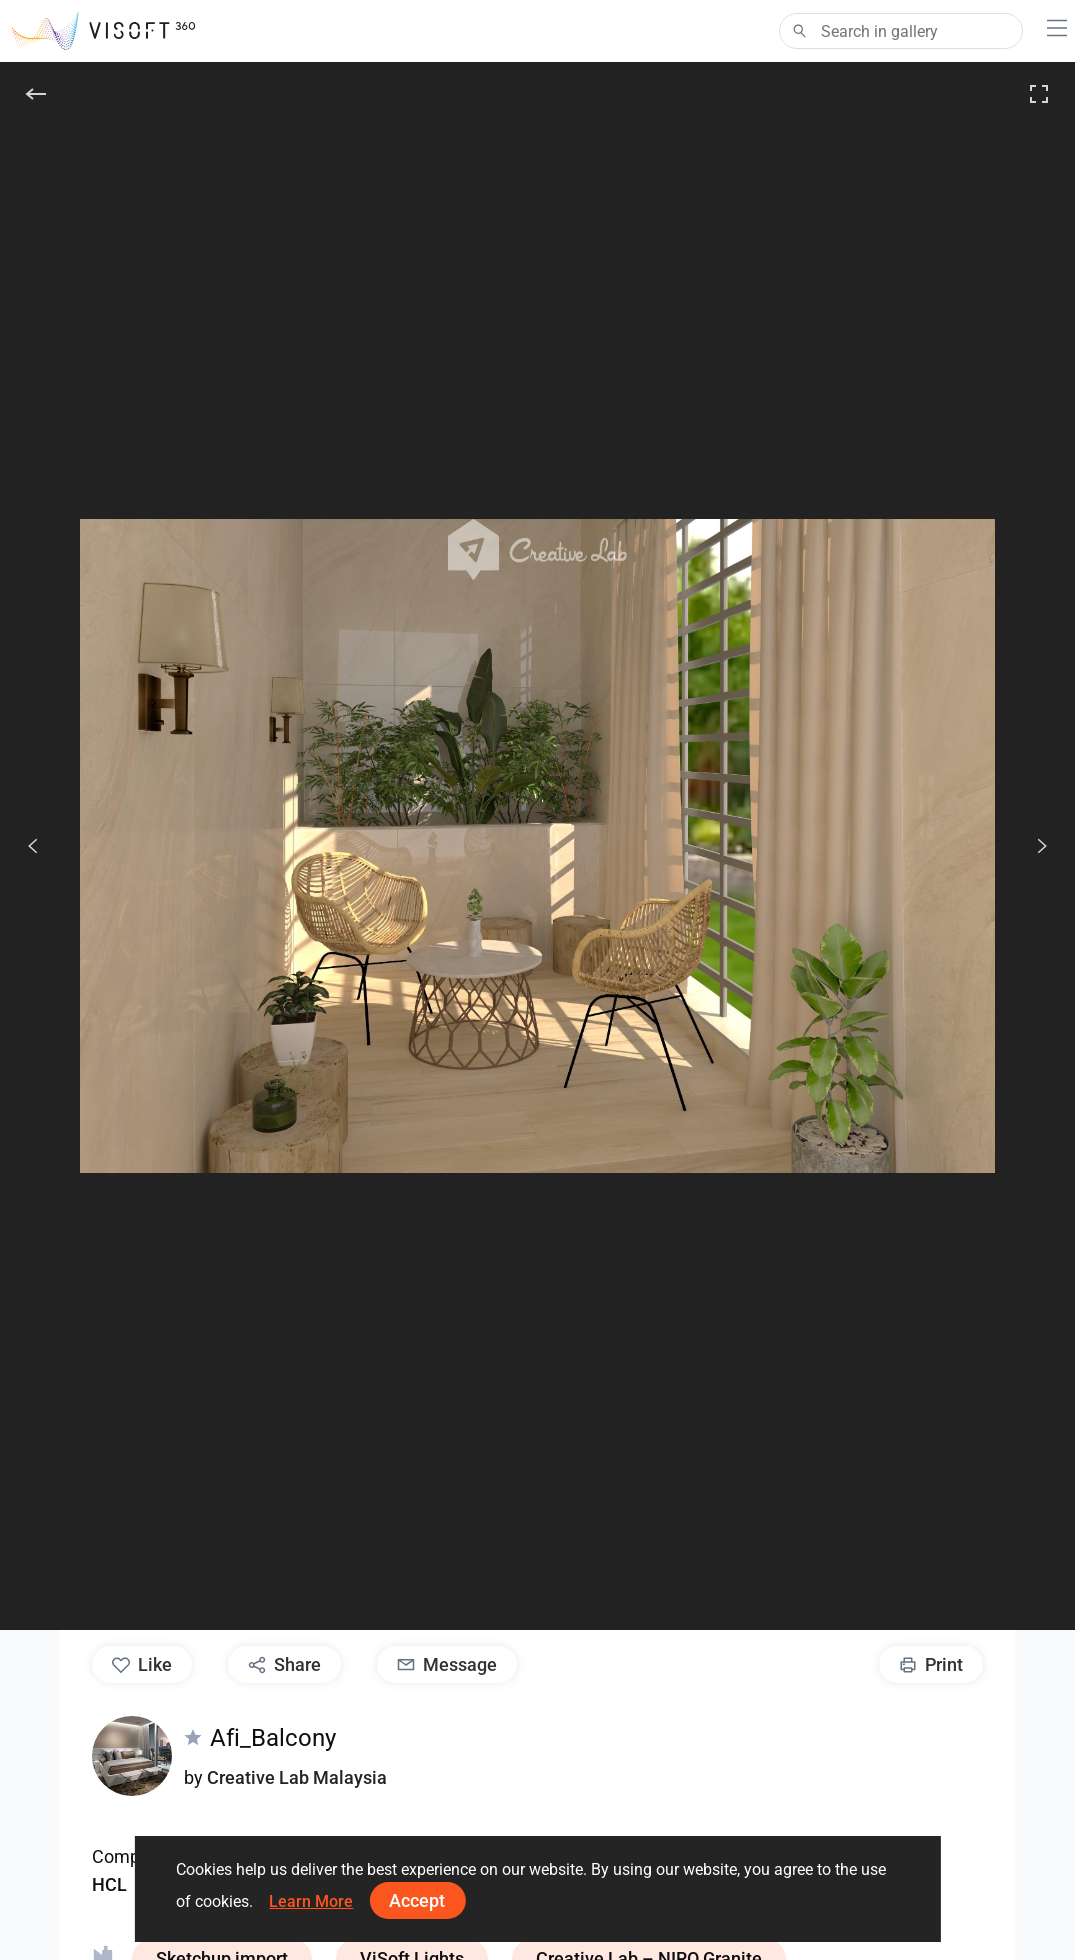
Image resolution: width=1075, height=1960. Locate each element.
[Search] (901, 31)
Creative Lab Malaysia (297, 1777)
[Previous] (33, 846)
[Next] (1031, 846)
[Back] (36, 94)
